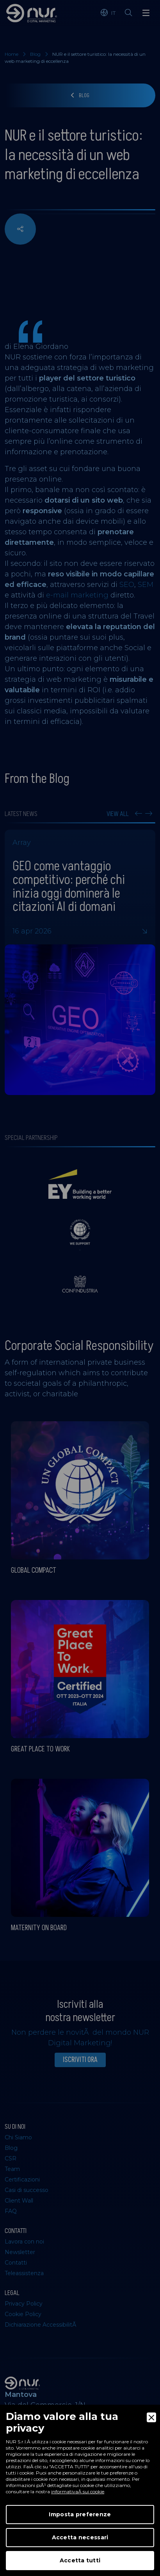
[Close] (151, 2417)
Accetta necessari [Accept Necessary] (80, 2537)
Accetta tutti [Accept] (80, 2560)
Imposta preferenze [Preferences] (80, 2514)
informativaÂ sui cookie (77, 2491)
